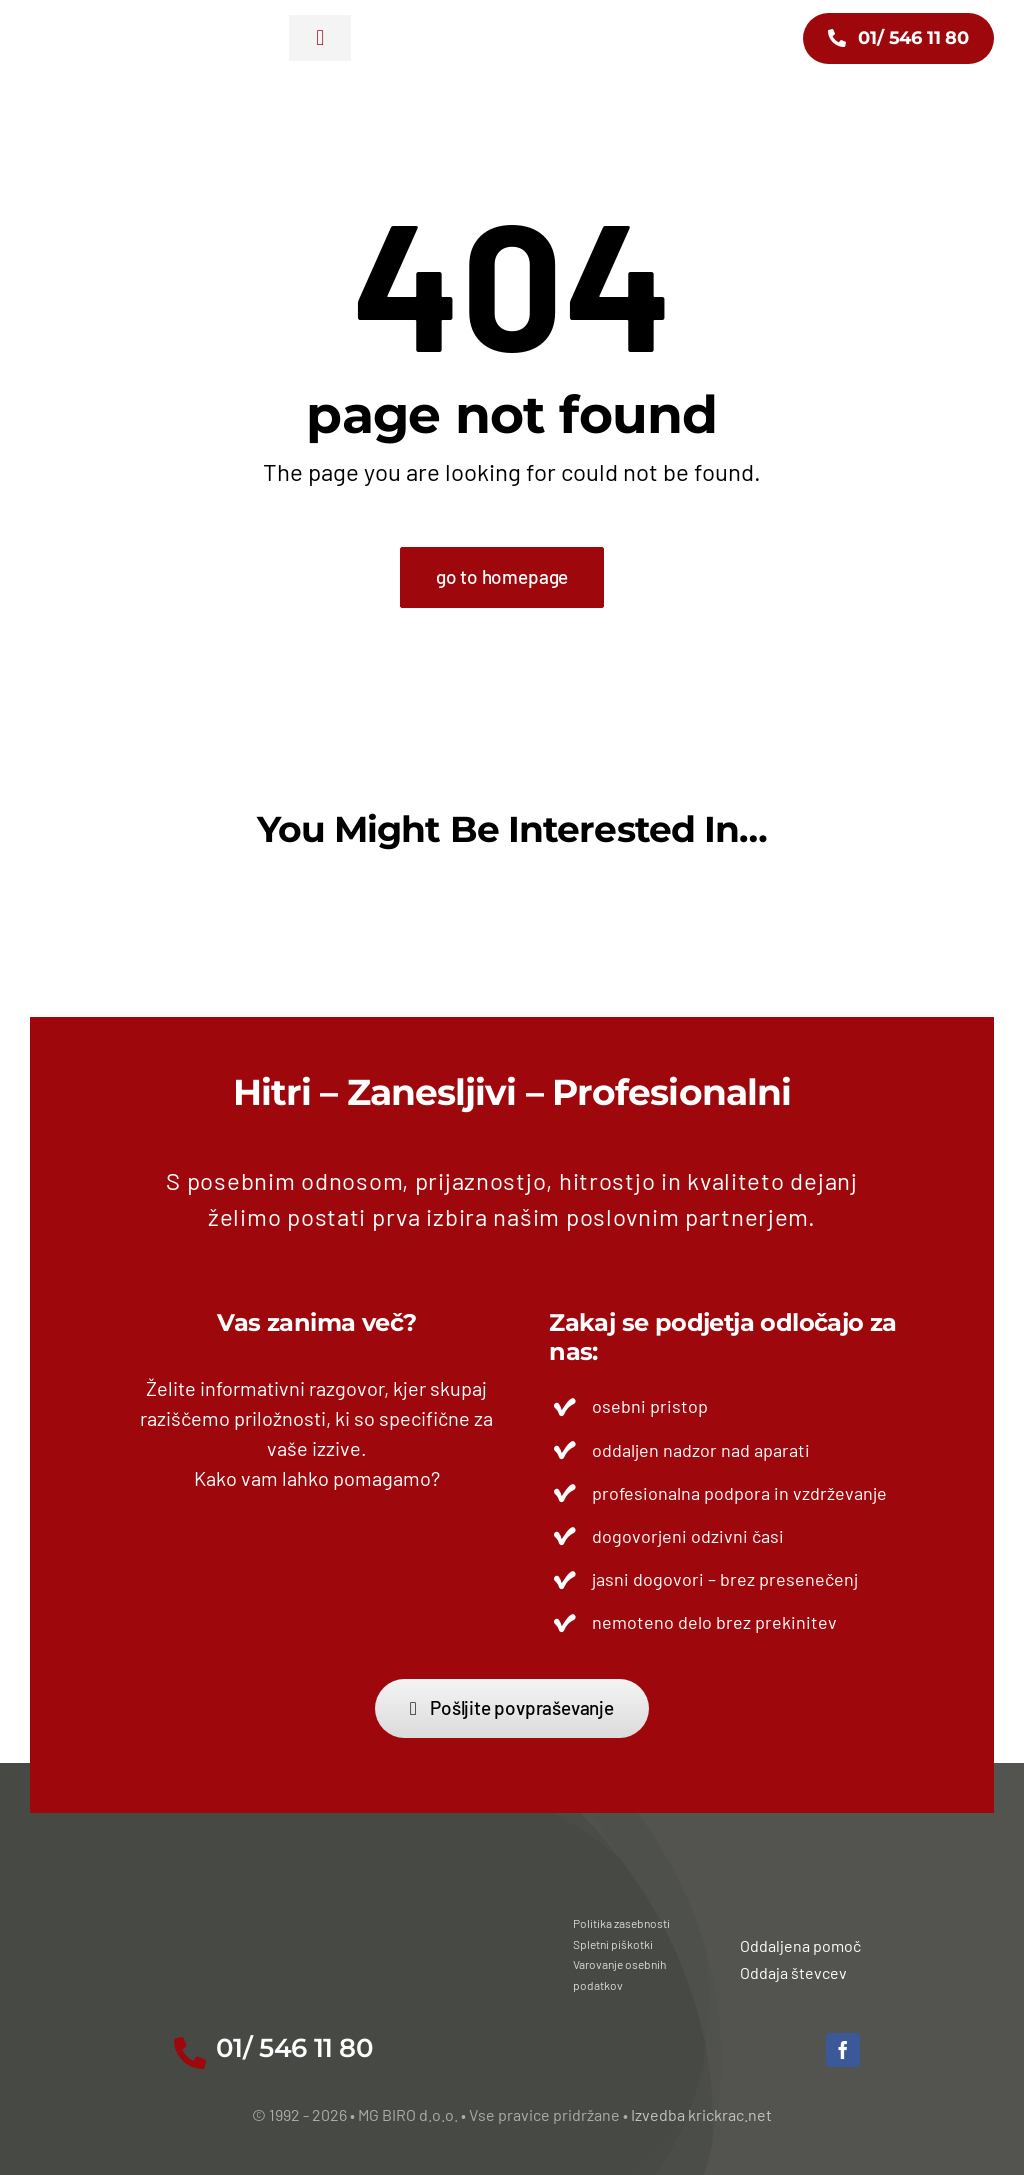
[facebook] (843, 2050)
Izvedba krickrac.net (701, 2114)
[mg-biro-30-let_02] (98, 29)
